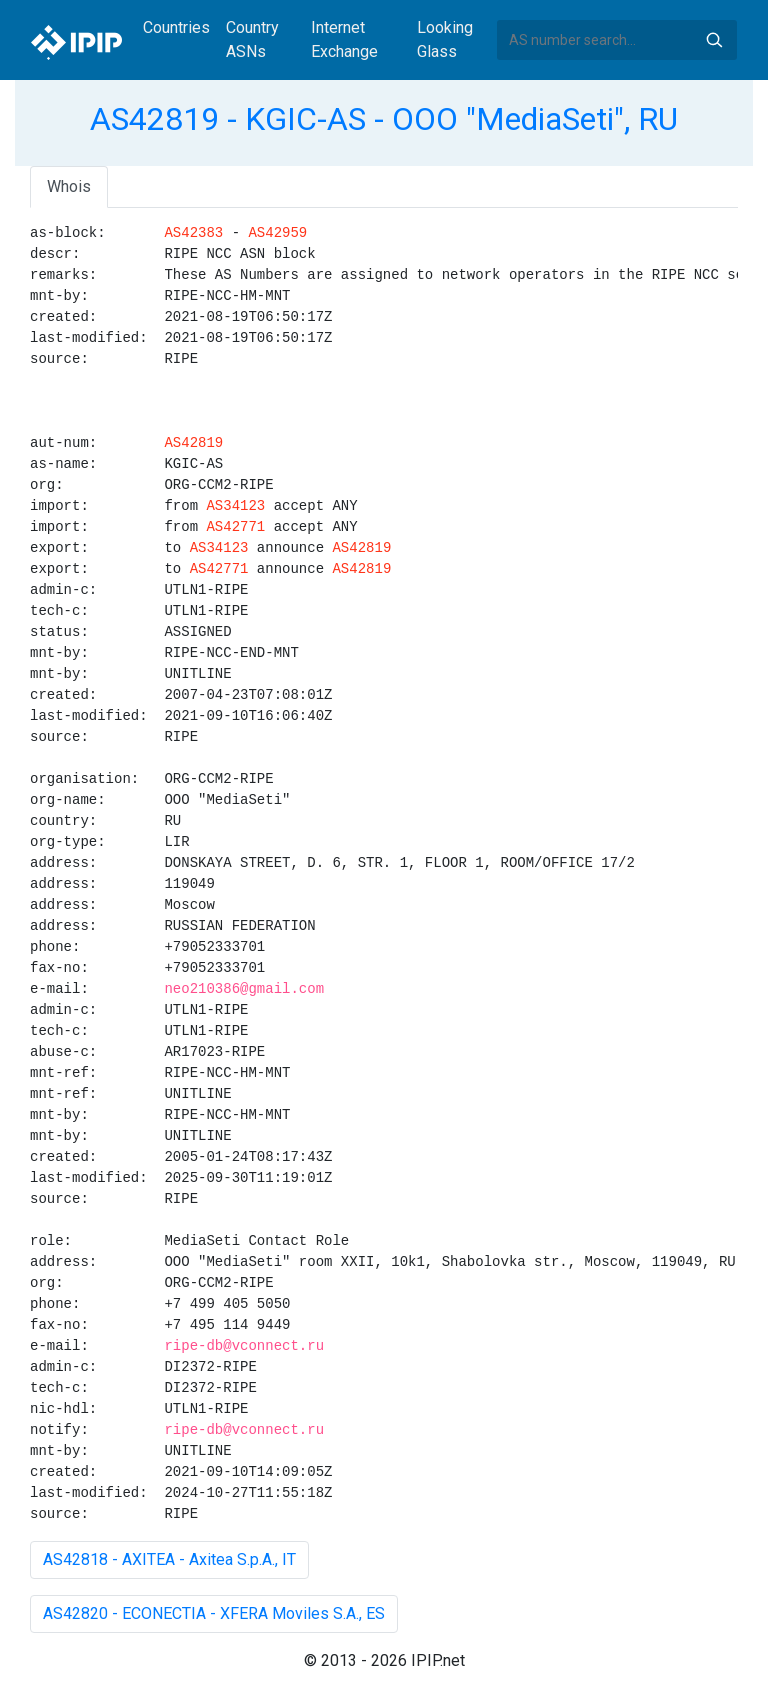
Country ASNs (252, 39)
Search (714, 40)
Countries (176, 27)
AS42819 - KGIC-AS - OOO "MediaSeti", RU (384, 119)
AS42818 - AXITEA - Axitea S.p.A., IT (169, 1559)
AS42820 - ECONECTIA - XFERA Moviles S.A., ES (214, 1613)
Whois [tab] (69, 186)
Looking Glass (445, 39)
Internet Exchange (344, 39)
